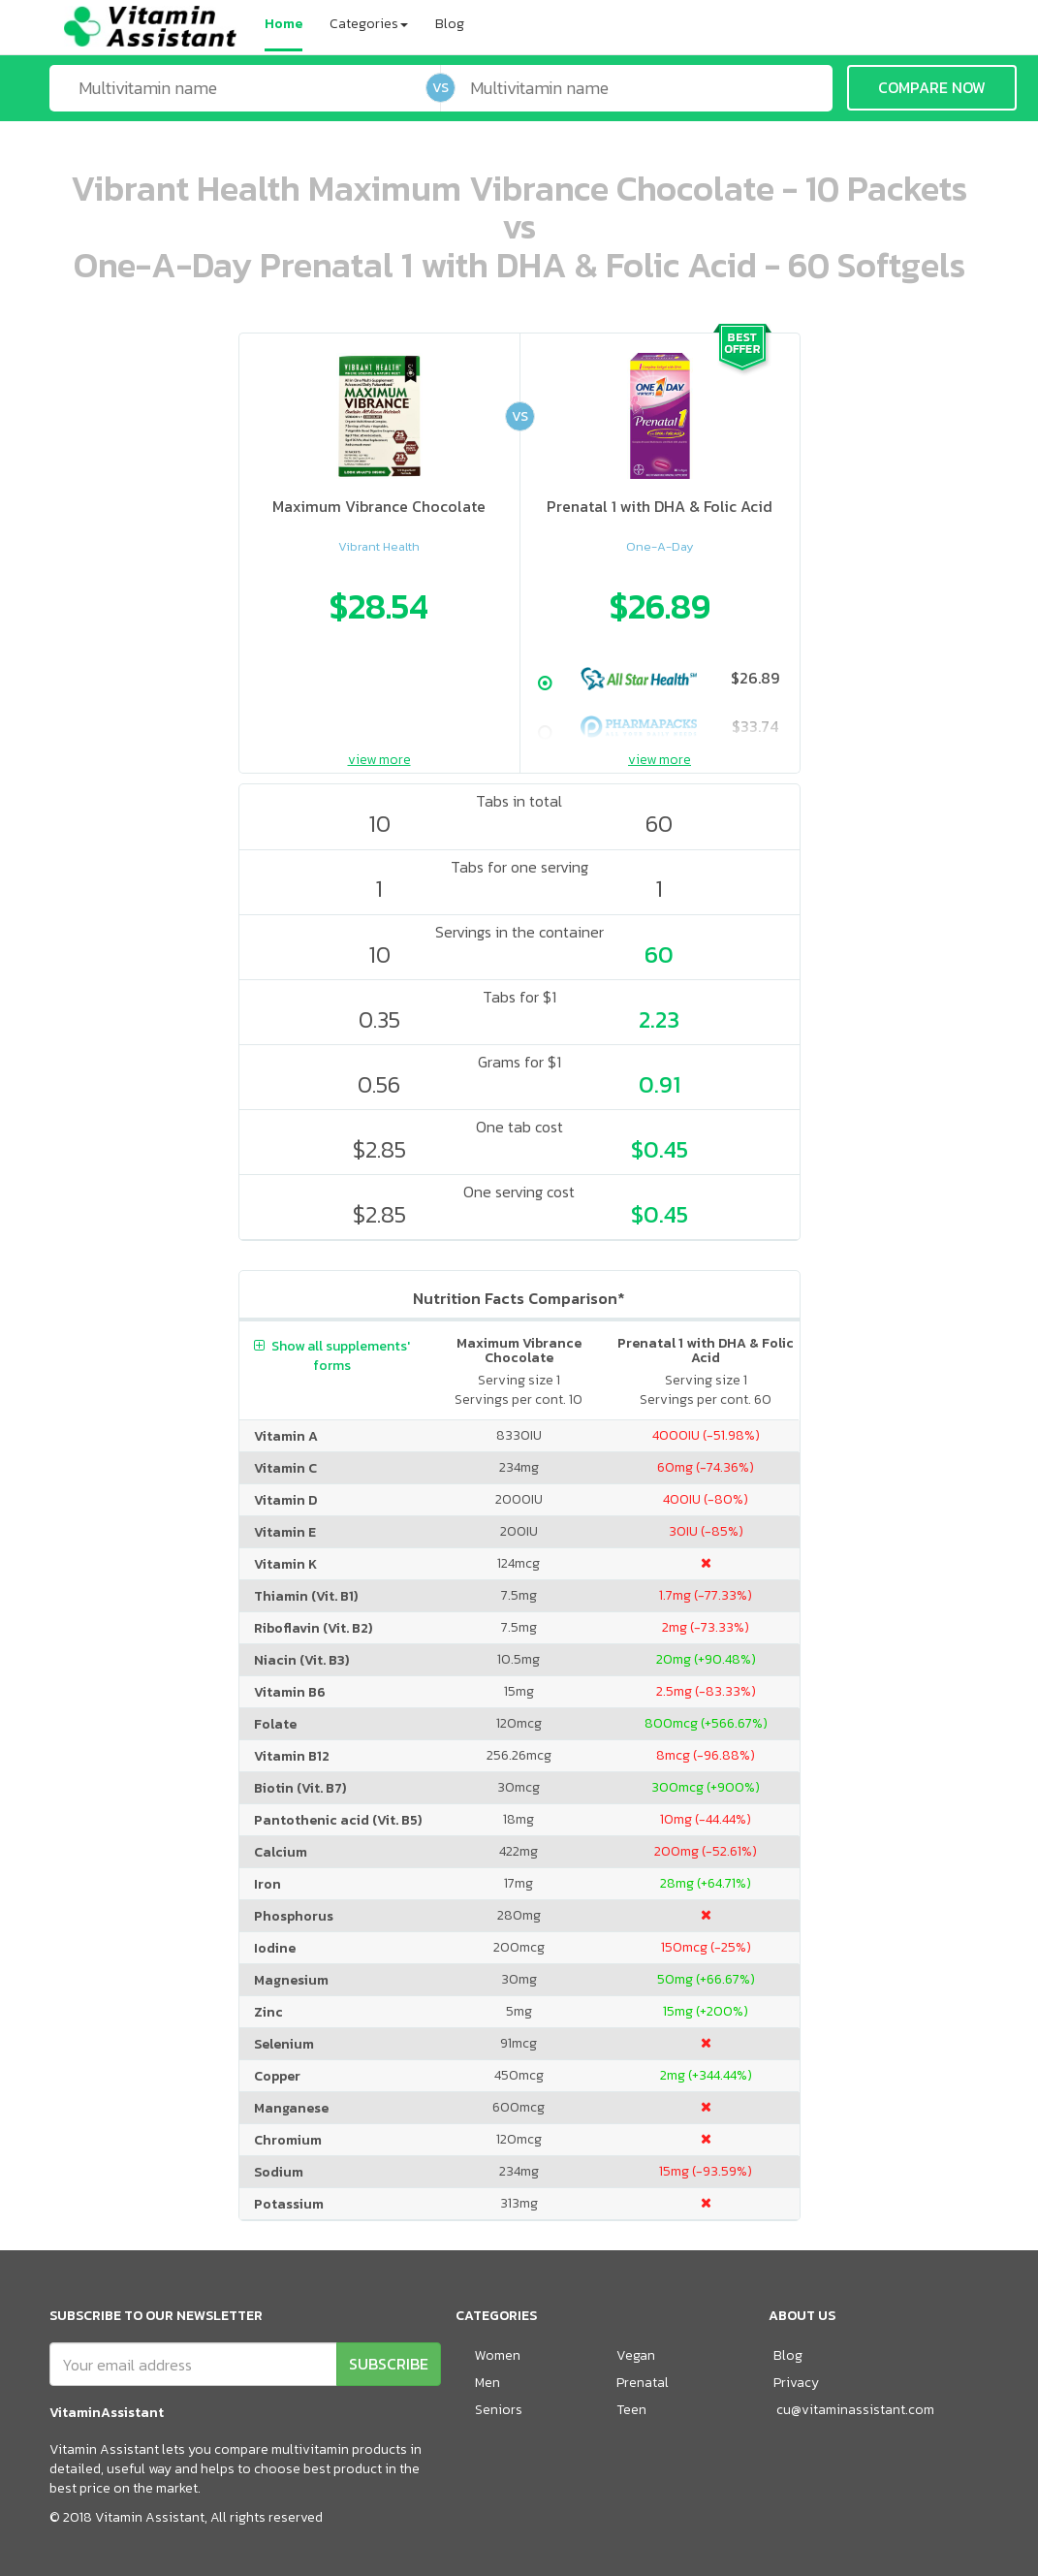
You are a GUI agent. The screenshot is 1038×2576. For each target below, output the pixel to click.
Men (487, 2382)
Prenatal (642, 2382)
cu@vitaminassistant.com (855, 2410)
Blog (449, 24)
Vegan (635, 2355)
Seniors (498, 2410)
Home (283, 24)
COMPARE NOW (932, 87)
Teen (631, 2410)
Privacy (796, 2382)
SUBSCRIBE (388, 2363)
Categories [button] (369, 24)
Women (497, 2355)
